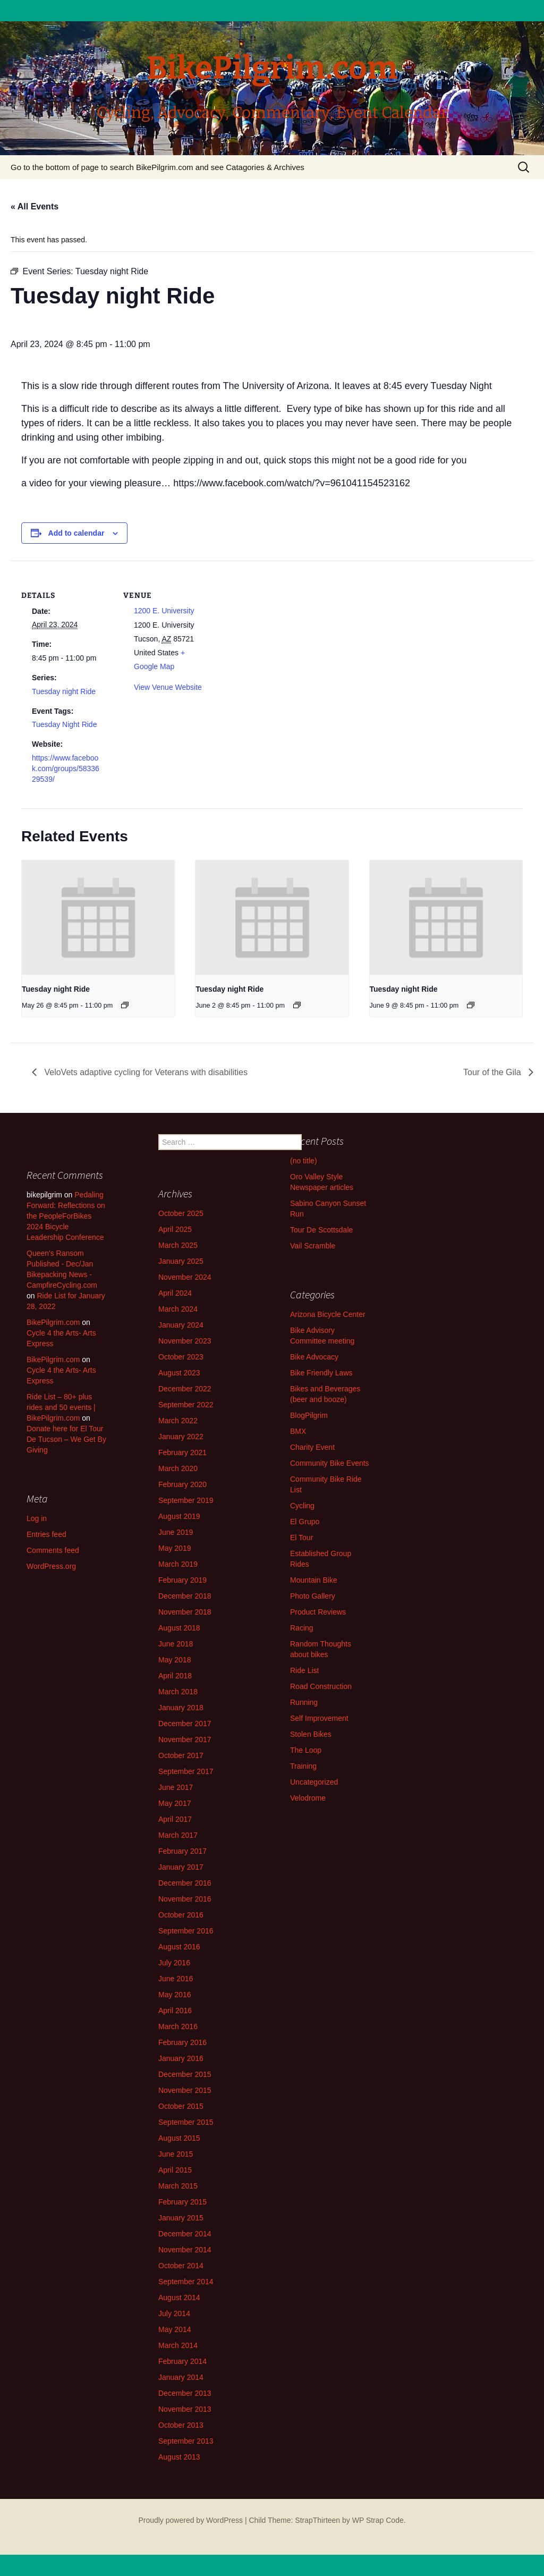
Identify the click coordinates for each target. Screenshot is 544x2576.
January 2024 (180, 1325)
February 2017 (182, 1851)
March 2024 (178, 1309)
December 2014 (184, 2233)
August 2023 (179, 1373)
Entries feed (46, 1534)
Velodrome (308, 1798)
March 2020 (178, 1468)
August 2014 (179, 2297)
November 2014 (184, 2249)
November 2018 (184, 1612)
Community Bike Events (329, 1463)
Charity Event (312, 1447)
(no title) (303, 1160)
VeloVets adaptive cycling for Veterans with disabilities (145, 1072)
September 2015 (186, 2122)
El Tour (301, 1537)
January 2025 (180, 1261)
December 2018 (184, 1596)
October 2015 (180, 2106)
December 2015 (184, 2074)
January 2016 (180, 2058)
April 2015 (175, 2170)
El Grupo (304, 1521)
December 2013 (184, 2393)
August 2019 (179, 1516)
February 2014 (182, 2361)
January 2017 (180, 1867)
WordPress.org (51, 1566)
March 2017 (178, 1835)
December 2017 (184, 1723)
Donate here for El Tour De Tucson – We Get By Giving (66, 1439)
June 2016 (175, 1978)
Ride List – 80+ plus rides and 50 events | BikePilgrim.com (61, 1407)
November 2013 (184, 2409)
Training (303, 1766)
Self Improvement (319, 1718)
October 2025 (180, 1213)
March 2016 (178, 2026)
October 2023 (180, 1357)
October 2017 (180, 1755)
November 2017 (184, 1739)
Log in (37, 1518)
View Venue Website (168, 687)
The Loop (305, 1750)
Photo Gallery (312, 1596)
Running (304, 1702)
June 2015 (175, 2154)
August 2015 (179, 2138)
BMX (298, 1431)
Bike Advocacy (314, 1357)
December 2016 (184, 1883)
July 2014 (174, 2313)
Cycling (302, 1505)
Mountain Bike (313, 1580)
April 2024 (175, 1293)
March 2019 (178, 1564)
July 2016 (174, 1962)
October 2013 (180, 2425)
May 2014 (174, 2329)
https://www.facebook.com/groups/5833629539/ (65, 768)
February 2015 (182, 2202)
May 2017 (174, 1803)
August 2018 (179, 1628)
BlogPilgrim (309, 1415)
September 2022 (186, 1404)
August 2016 (179, 1946)
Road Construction (321, 1686)
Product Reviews (318, 1612)
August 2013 (179, 2457)
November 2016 (184, 1899)
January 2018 (180, 1707)
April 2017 (175, 1819)
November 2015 (184, 2090)
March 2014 (178, 2345)
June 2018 (175, 1644)
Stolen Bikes (311, 1734)
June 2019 (175, 1532)
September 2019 (186, 1500)
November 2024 (184, 1277)
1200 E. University (164, 610)
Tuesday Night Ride (64, 724)
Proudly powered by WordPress (190, 2520)
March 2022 (178, 1420)
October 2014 (180, 2265)
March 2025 (178, 1245)
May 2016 (174, 1994)
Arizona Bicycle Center (328, 1314)
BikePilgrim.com (53, 1322)
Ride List (304, 1670)
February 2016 (182, 2042)
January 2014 (180, 2377)
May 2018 (174, 1660)
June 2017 (175, 1787)
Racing (301, 1628)
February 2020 (182, 1484)
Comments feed (53, 1550)
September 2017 (186, 1771)
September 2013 (186, 2441)
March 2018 (178, 1691)
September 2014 (186, 2281)
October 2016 (180, 1915)
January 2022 (180, 1436)
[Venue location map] (281, 634)
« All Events (34, 206)
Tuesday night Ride (64, 691)
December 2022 (184, 1388)
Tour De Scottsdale (321, 1230)
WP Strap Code (378, 2520)
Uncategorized (314, 1782)
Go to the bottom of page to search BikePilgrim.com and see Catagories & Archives (157, 167)
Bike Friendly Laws (321, 1373)
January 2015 (180, 2218)
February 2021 (182, 1452)
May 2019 (174, 1548)
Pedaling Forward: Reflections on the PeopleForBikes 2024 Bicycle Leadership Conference (66, 1215)
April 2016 (175, 2010)
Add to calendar (76, 533)
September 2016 (186, 1931)
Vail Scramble (312, 1245)
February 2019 (182, 1580)
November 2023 (184, 1341)
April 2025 (175, 1229)
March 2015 (178, 2186)
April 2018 (175, 1675)
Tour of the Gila (493, 1072)
